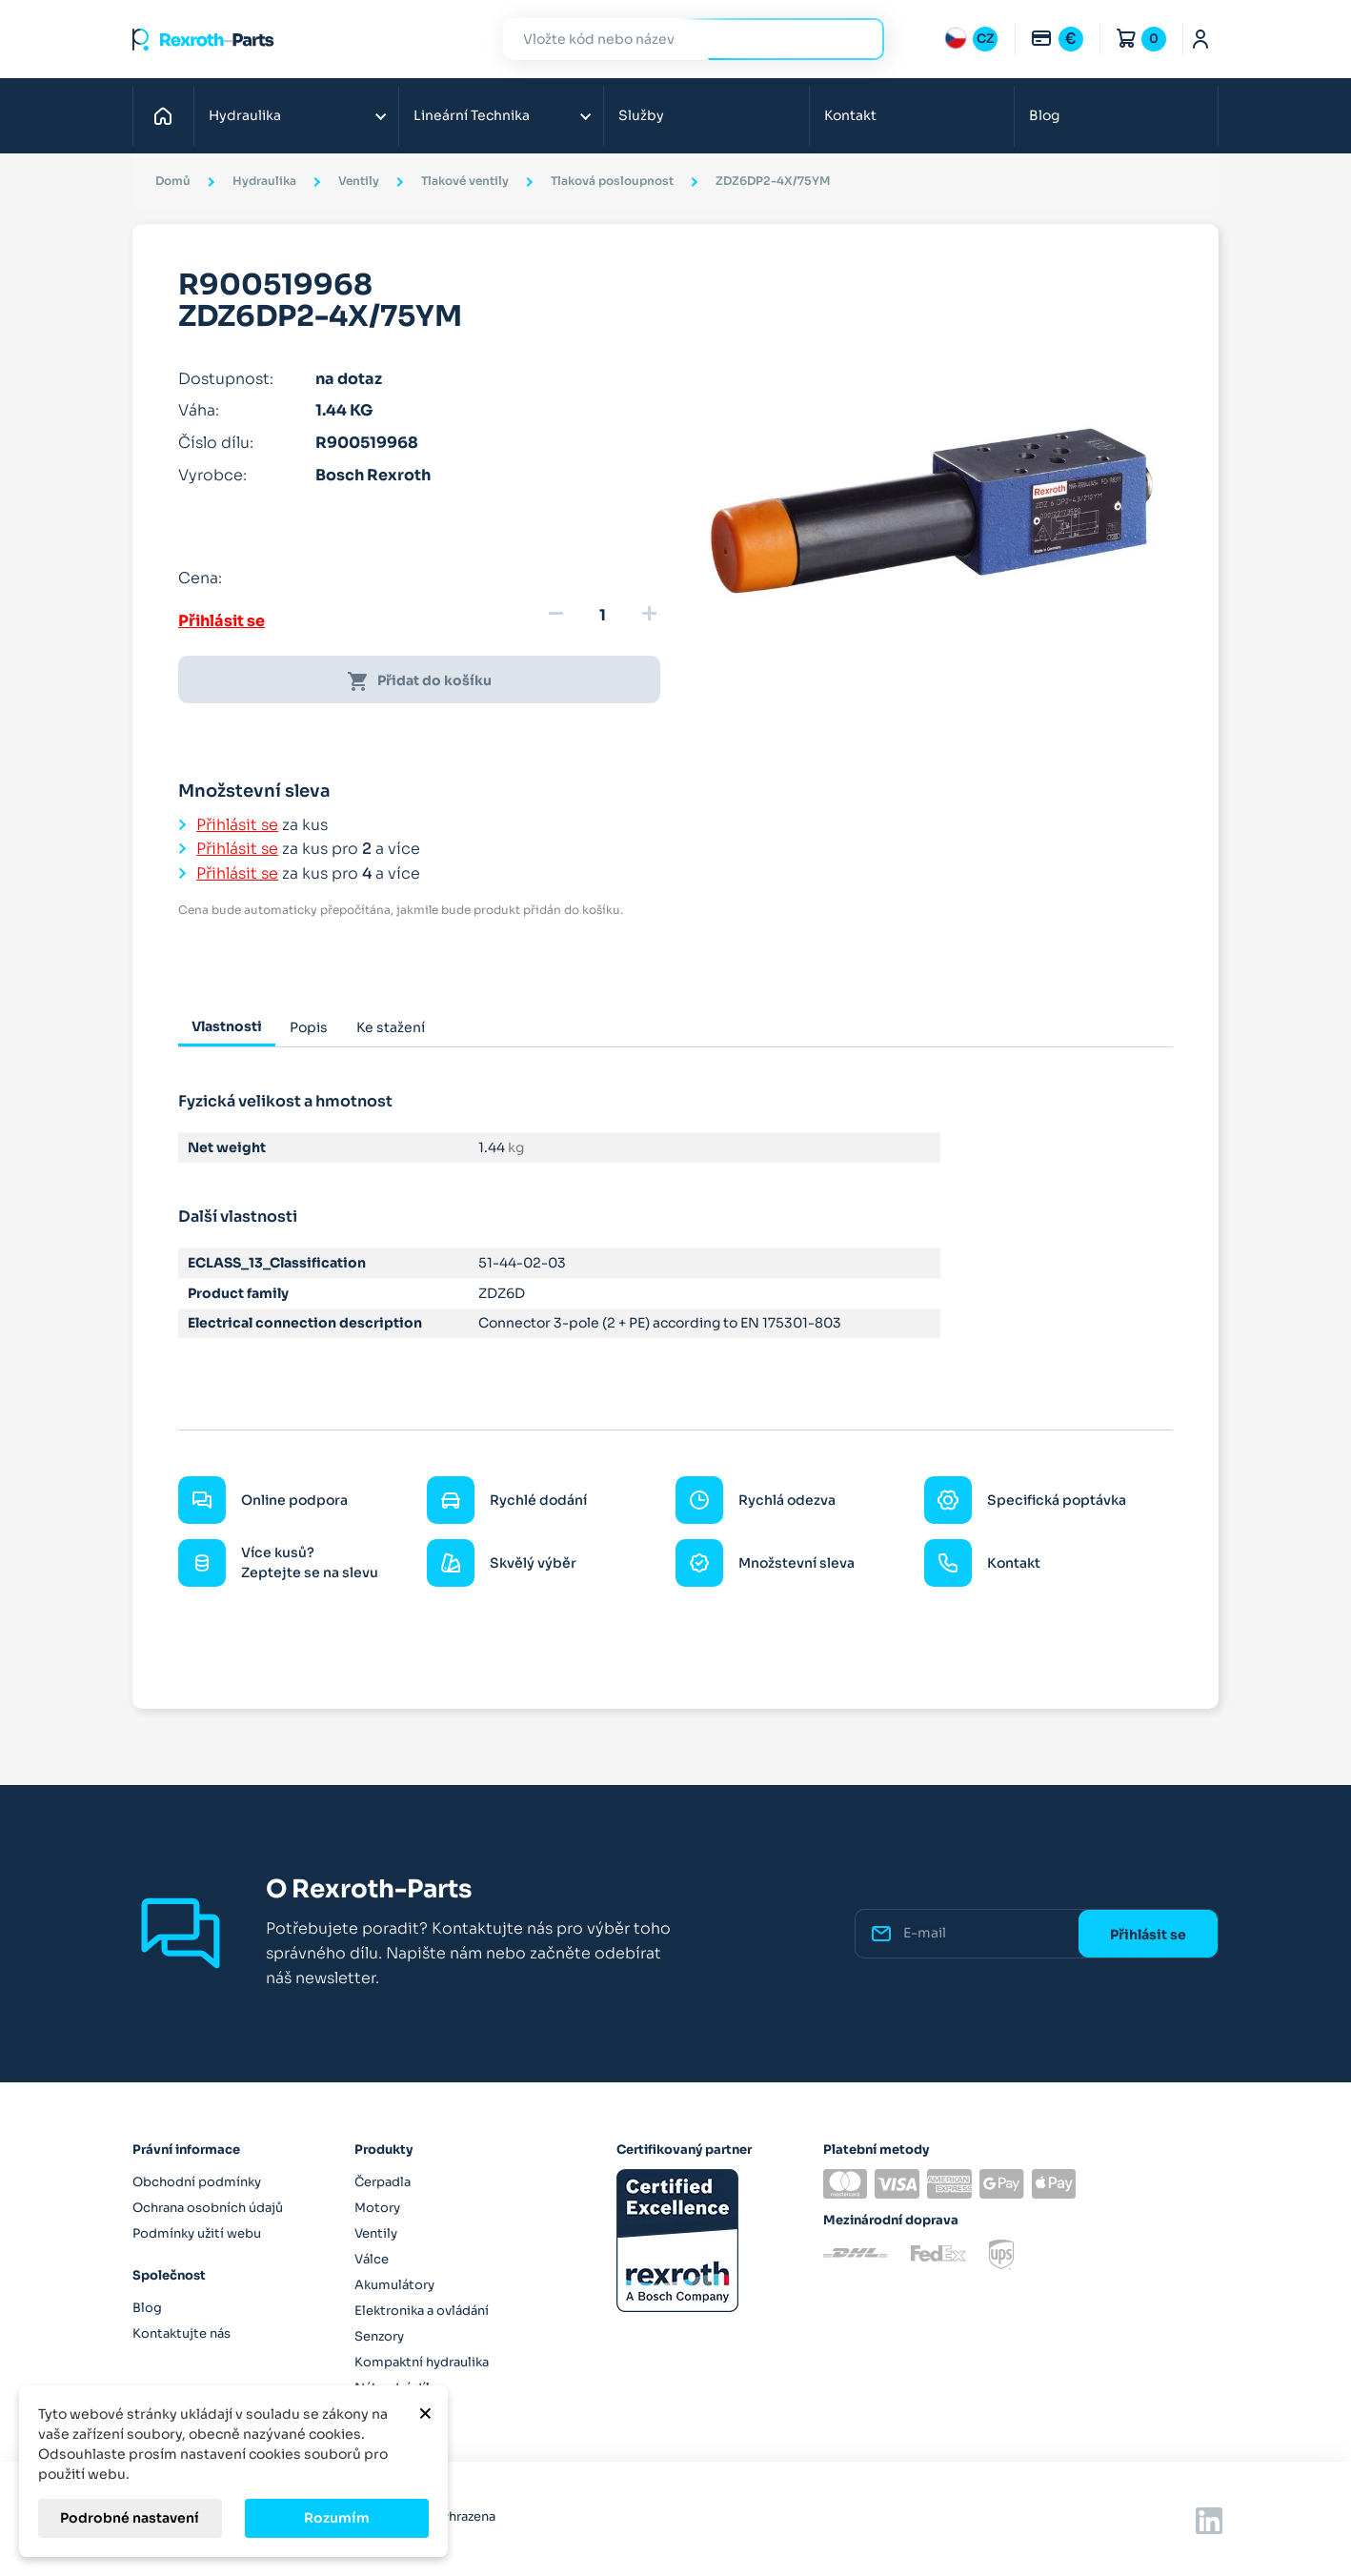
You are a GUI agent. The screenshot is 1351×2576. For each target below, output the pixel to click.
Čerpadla (382, 2182)
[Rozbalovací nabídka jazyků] (971, 39)
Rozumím (337, 2517)
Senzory (379, 2336)
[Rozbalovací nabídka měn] (1056, 39)
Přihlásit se (221, 621)
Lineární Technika (471, 115)
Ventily (375, 2233)
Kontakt (850, 115)
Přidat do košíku (419, 681)
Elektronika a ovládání (421, 2310)
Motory (377, 2208)
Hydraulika (245, 115)
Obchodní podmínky (196, 2182)
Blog (1044, 115)
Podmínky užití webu (196, 2233)
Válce (371, 2259)
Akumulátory (394, 2285)
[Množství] (602, 616)
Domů (168, 115)
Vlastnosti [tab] (227, 1026)
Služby (641, 115)
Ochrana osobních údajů (207, 2208)
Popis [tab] (309, 1027)
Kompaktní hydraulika (421, 2362)
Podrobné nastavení (129, 2517)
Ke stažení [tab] (390, 1027)
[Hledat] (679, 40)
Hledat (858, 39)
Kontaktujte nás (181, 2333)
